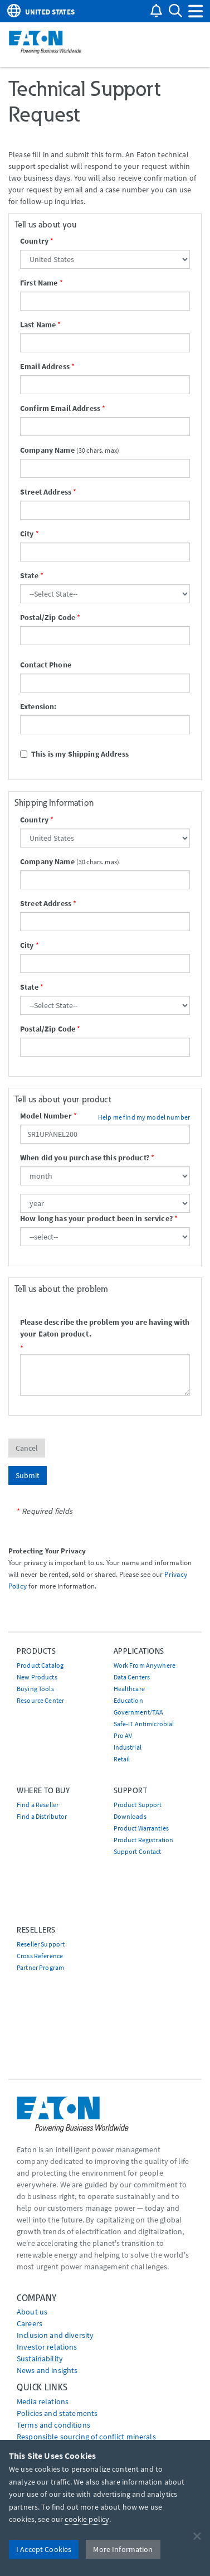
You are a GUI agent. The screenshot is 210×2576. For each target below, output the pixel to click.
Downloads (130, 1816)
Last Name (38, 324)
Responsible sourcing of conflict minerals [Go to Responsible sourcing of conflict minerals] (86, 2437)
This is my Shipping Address (74, 754)
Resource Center (40, 1700)
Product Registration (144, 1840)
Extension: (38, 706)
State (29, 575)
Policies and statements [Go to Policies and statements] (57, 2413)
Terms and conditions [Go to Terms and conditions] (53, 2425)
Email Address (45, 366)
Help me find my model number (144, 1117)
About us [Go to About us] (32, 2312)
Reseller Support (41, 1944)
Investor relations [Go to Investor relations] (47, 2347)
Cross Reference (40, 1956)
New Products (37, 1677)
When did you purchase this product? (84, 1158)
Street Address (45, 492)
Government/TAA (139, 1712)
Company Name (47, 450)
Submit (28, 1475)
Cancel (27, 1448)
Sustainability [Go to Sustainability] (40, 2359)
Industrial (127, 1747)
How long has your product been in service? (96, 1218)
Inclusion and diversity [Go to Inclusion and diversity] (55, 2335)
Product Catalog (40, 1665)
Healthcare (129, 1688)
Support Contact (138, 1851)
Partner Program (40, 1967)
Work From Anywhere (145, 1665)
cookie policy (87, 2519)
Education (128, 1700)
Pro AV (123, 1735)
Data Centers (132, 1677)
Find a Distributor (42, 1816)
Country (34, 241)
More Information (123, 2549)
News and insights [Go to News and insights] (47, 2370)
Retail (122, 1759)
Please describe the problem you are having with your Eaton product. (105, 1328)
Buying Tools (35, 1688)
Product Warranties (141, 1828)
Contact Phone (45, 665)
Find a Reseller (37, 1804)
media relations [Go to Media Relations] (43, 2401)
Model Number (46, 1116)
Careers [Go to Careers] (29, 2323)
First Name (38, 283)
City (27, 534)
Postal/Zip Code (47, 617)
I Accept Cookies (43, 2549)
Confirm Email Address (60, 408)
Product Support (138, 1804)
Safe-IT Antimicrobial (144, 1724)
